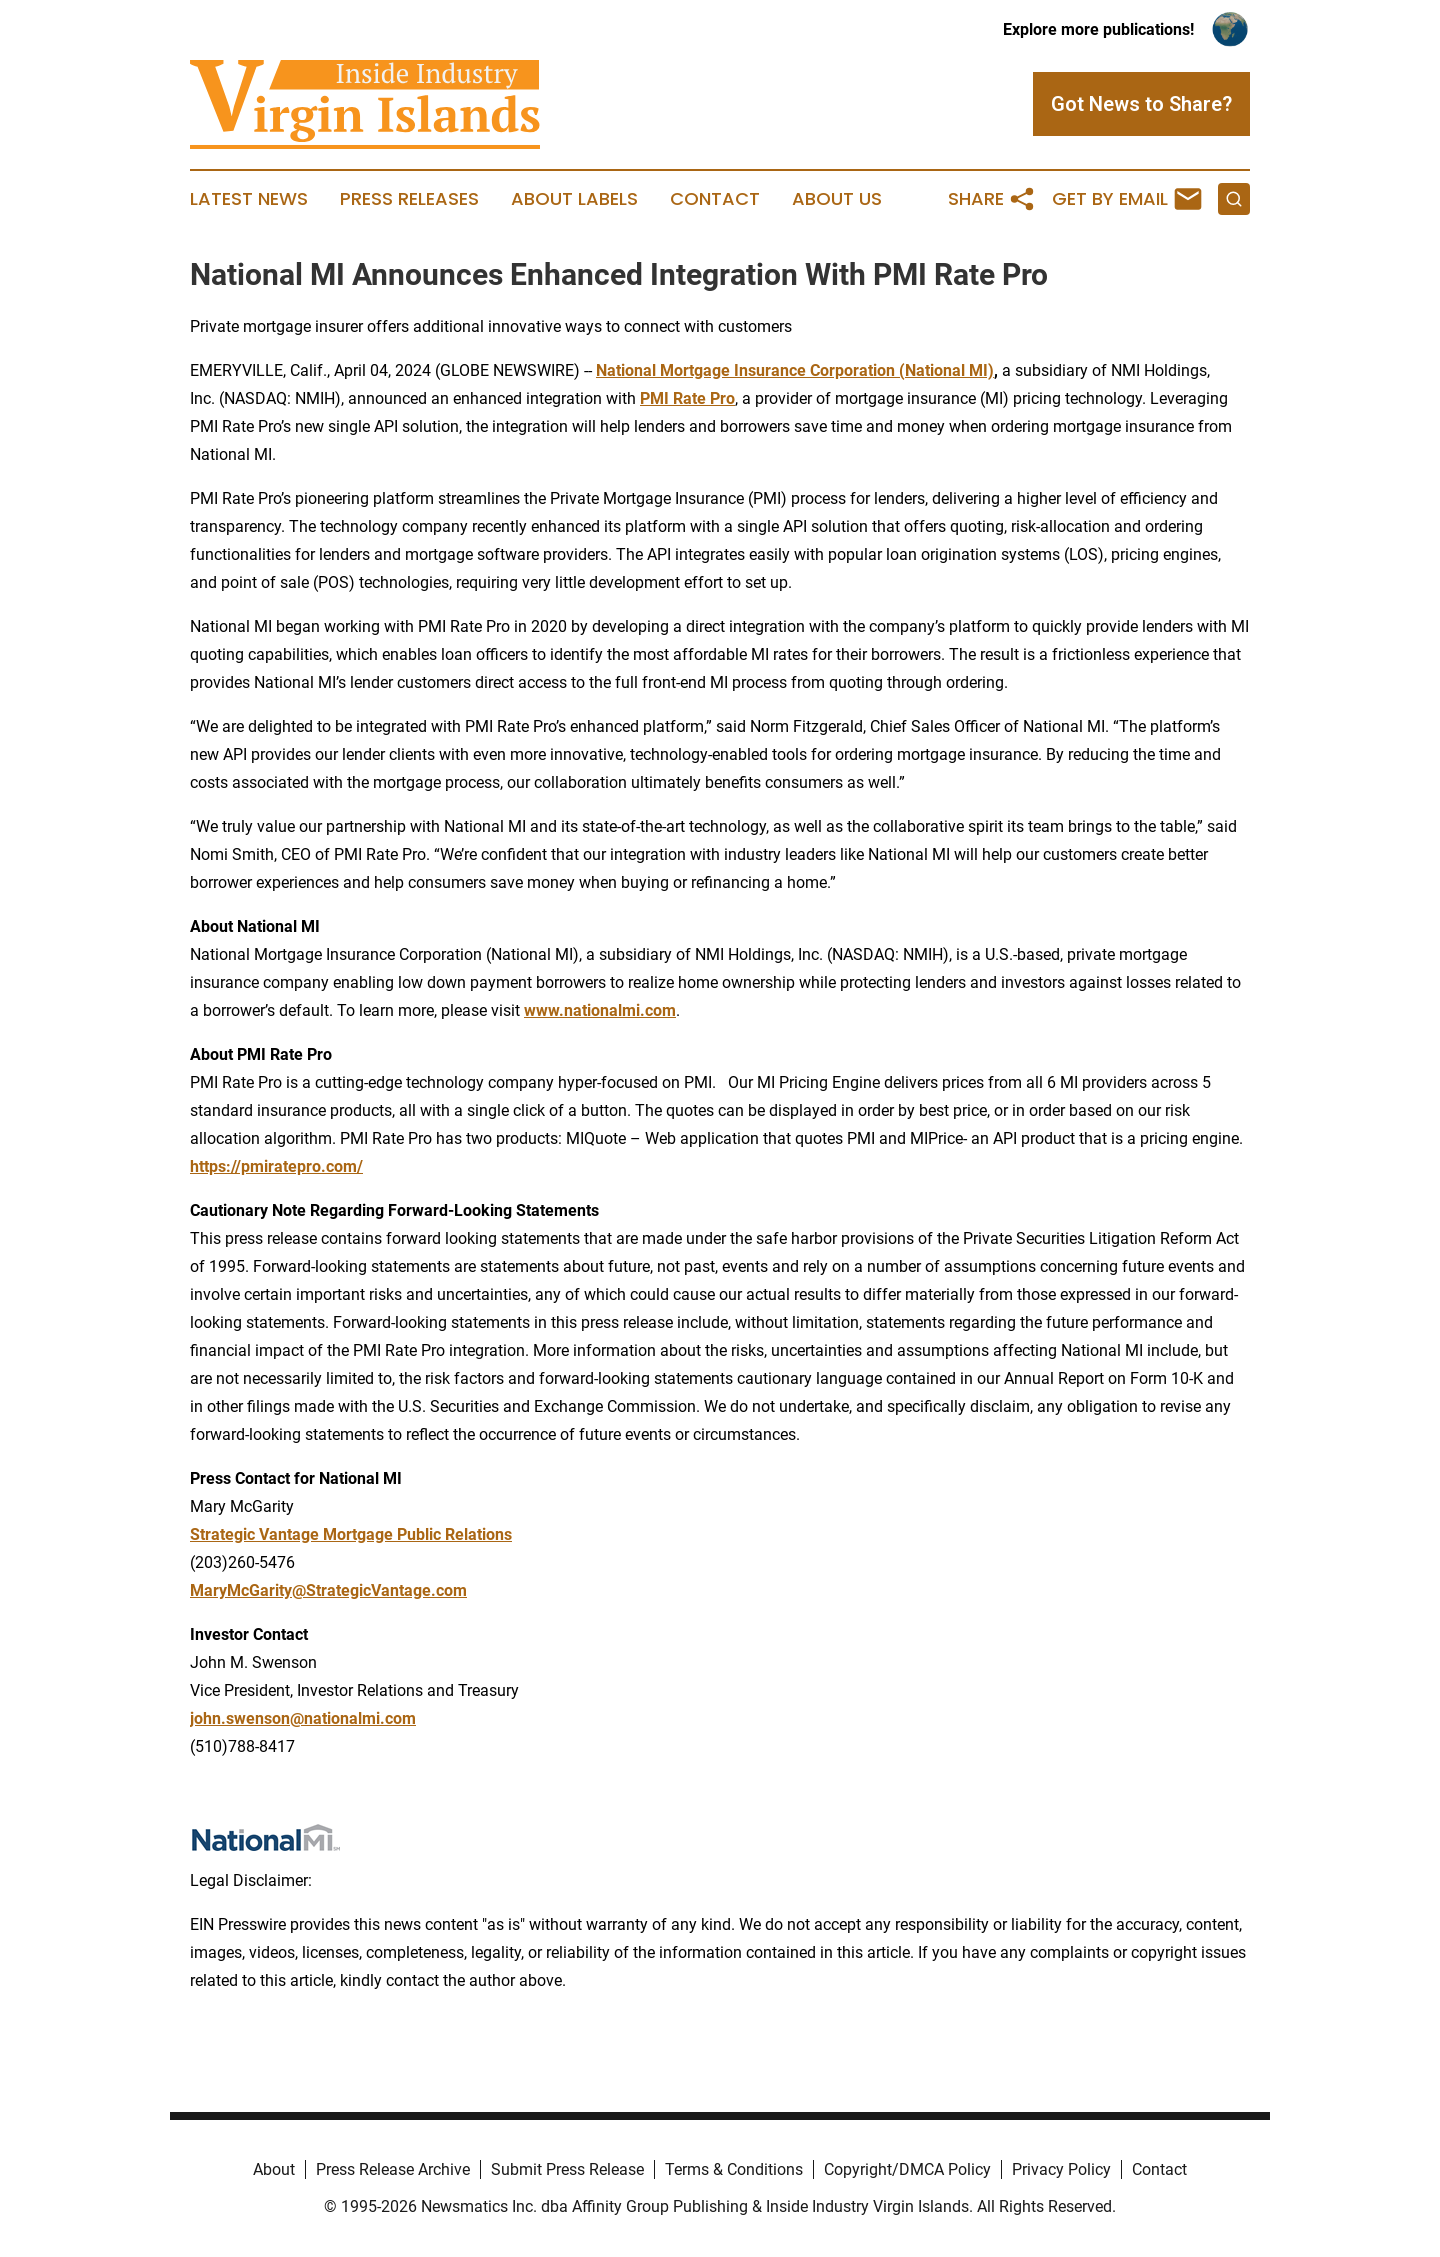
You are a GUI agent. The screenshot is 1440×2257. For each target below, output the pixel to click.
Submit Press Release (567, 2169)
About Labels (574, 199)
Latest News (249, 199)
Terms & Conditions (734, 2169)
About (274, 2169)
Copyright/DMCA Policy (907, 2169)
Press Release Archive (393, 2169)
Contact (715, 199)
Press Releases (409, 199)
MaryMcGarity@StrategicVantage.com (328, 1590)
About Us (837, 199)
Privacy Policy (1061, 2169)
